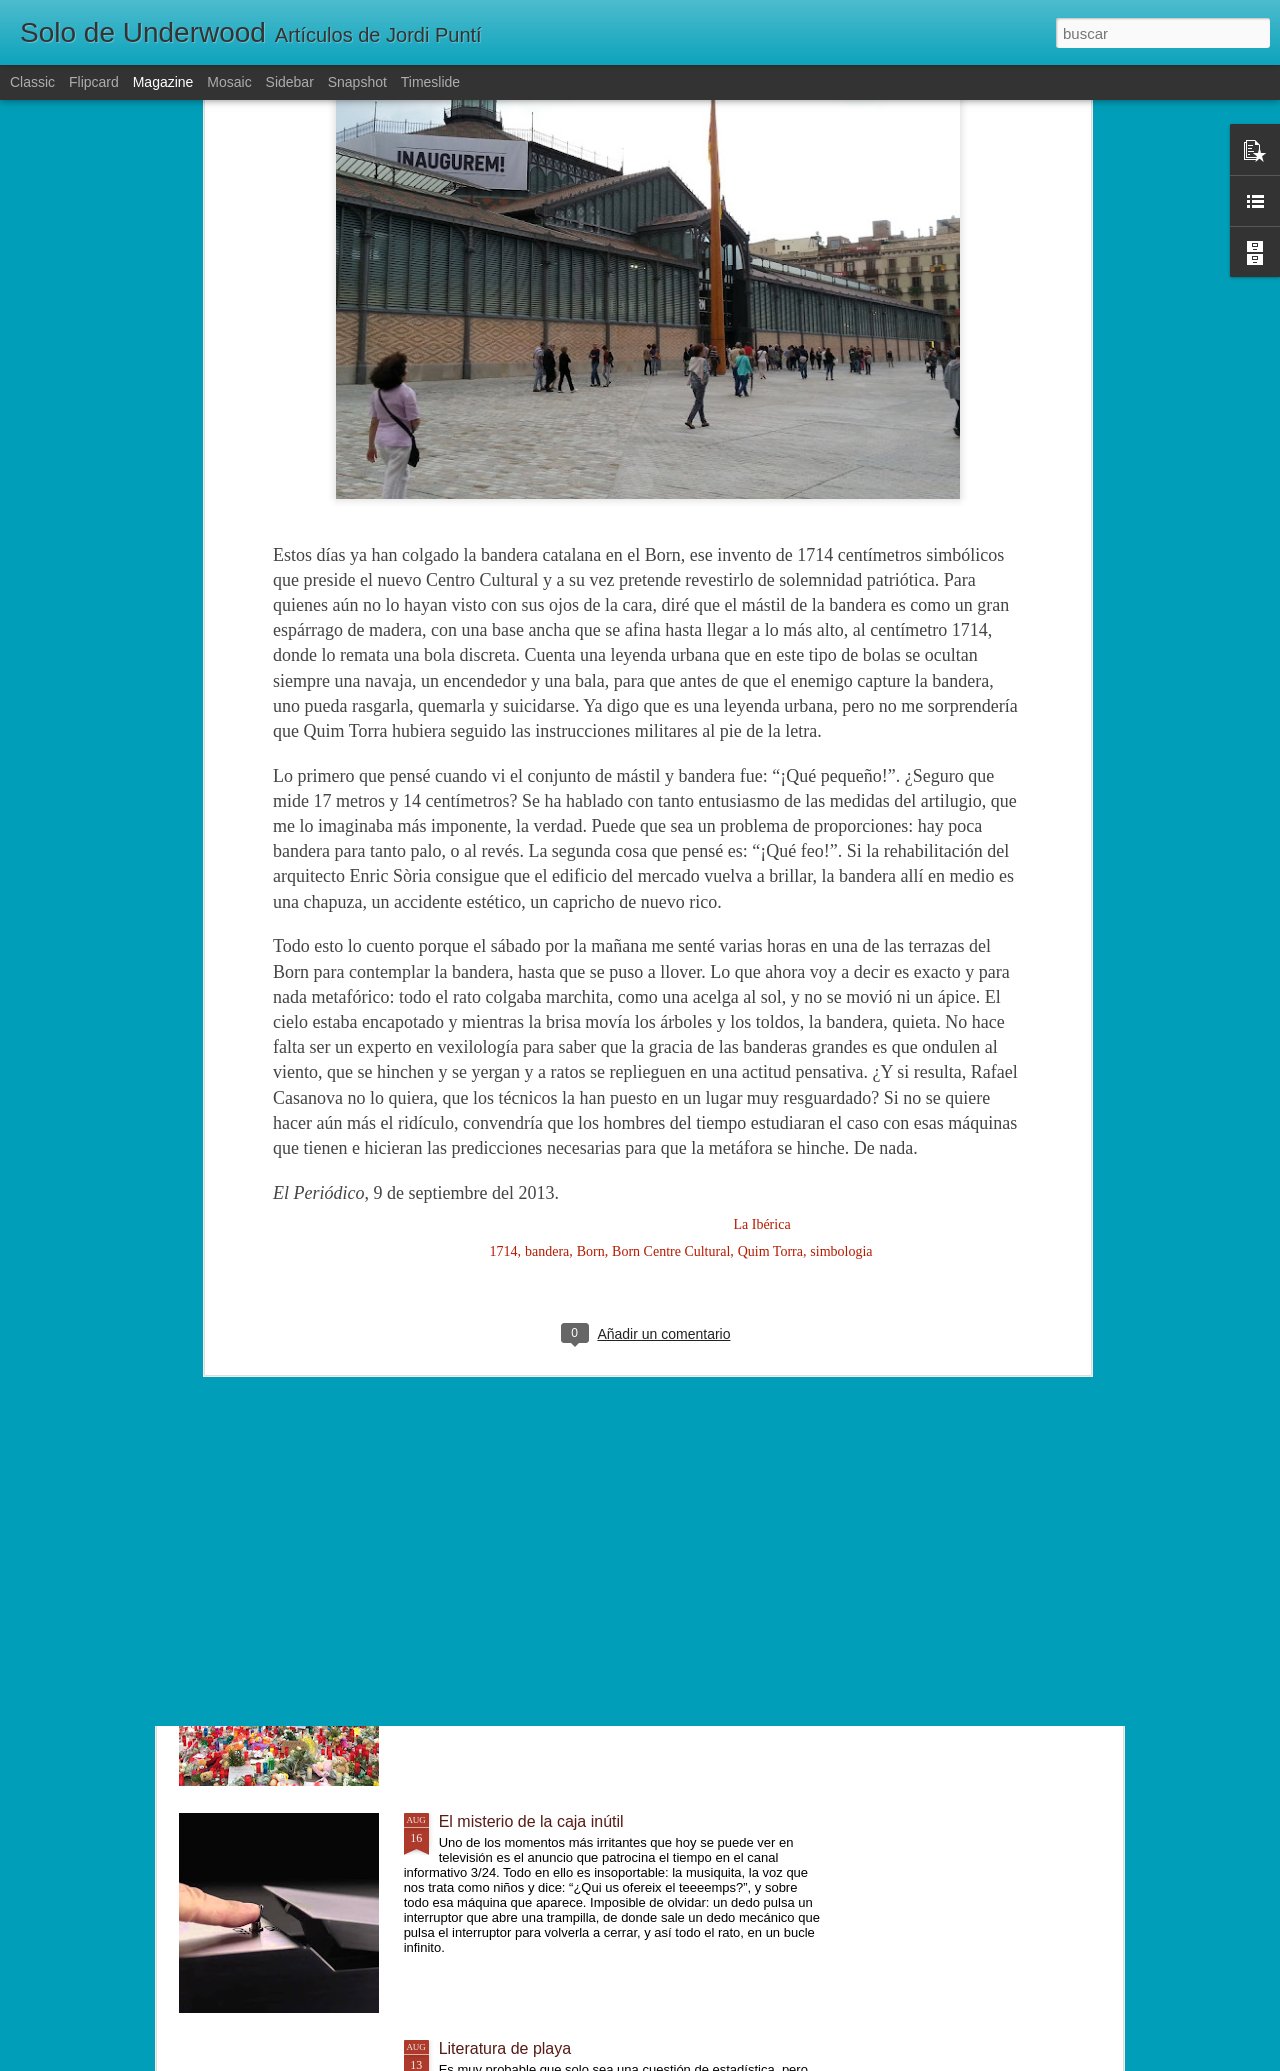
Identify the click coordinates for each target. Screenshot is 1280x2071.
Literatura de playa (505, 2048)
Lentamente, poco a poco (529, 1367)
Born (591, 898)
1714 (504, 898)
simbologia (841, 898)
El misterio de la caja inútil (531, 1821)
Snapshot (357, 82)
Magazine (163, 82)
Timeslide (430, 82)
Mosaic (229, 82)
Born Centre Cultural (671, 898)
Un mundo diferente (509, 1594)
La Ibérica (761, 871)
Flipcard (94, 82)
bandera (547, 898)
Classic (32, 82)
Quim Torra (770, 898)
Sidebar (290, 82)
